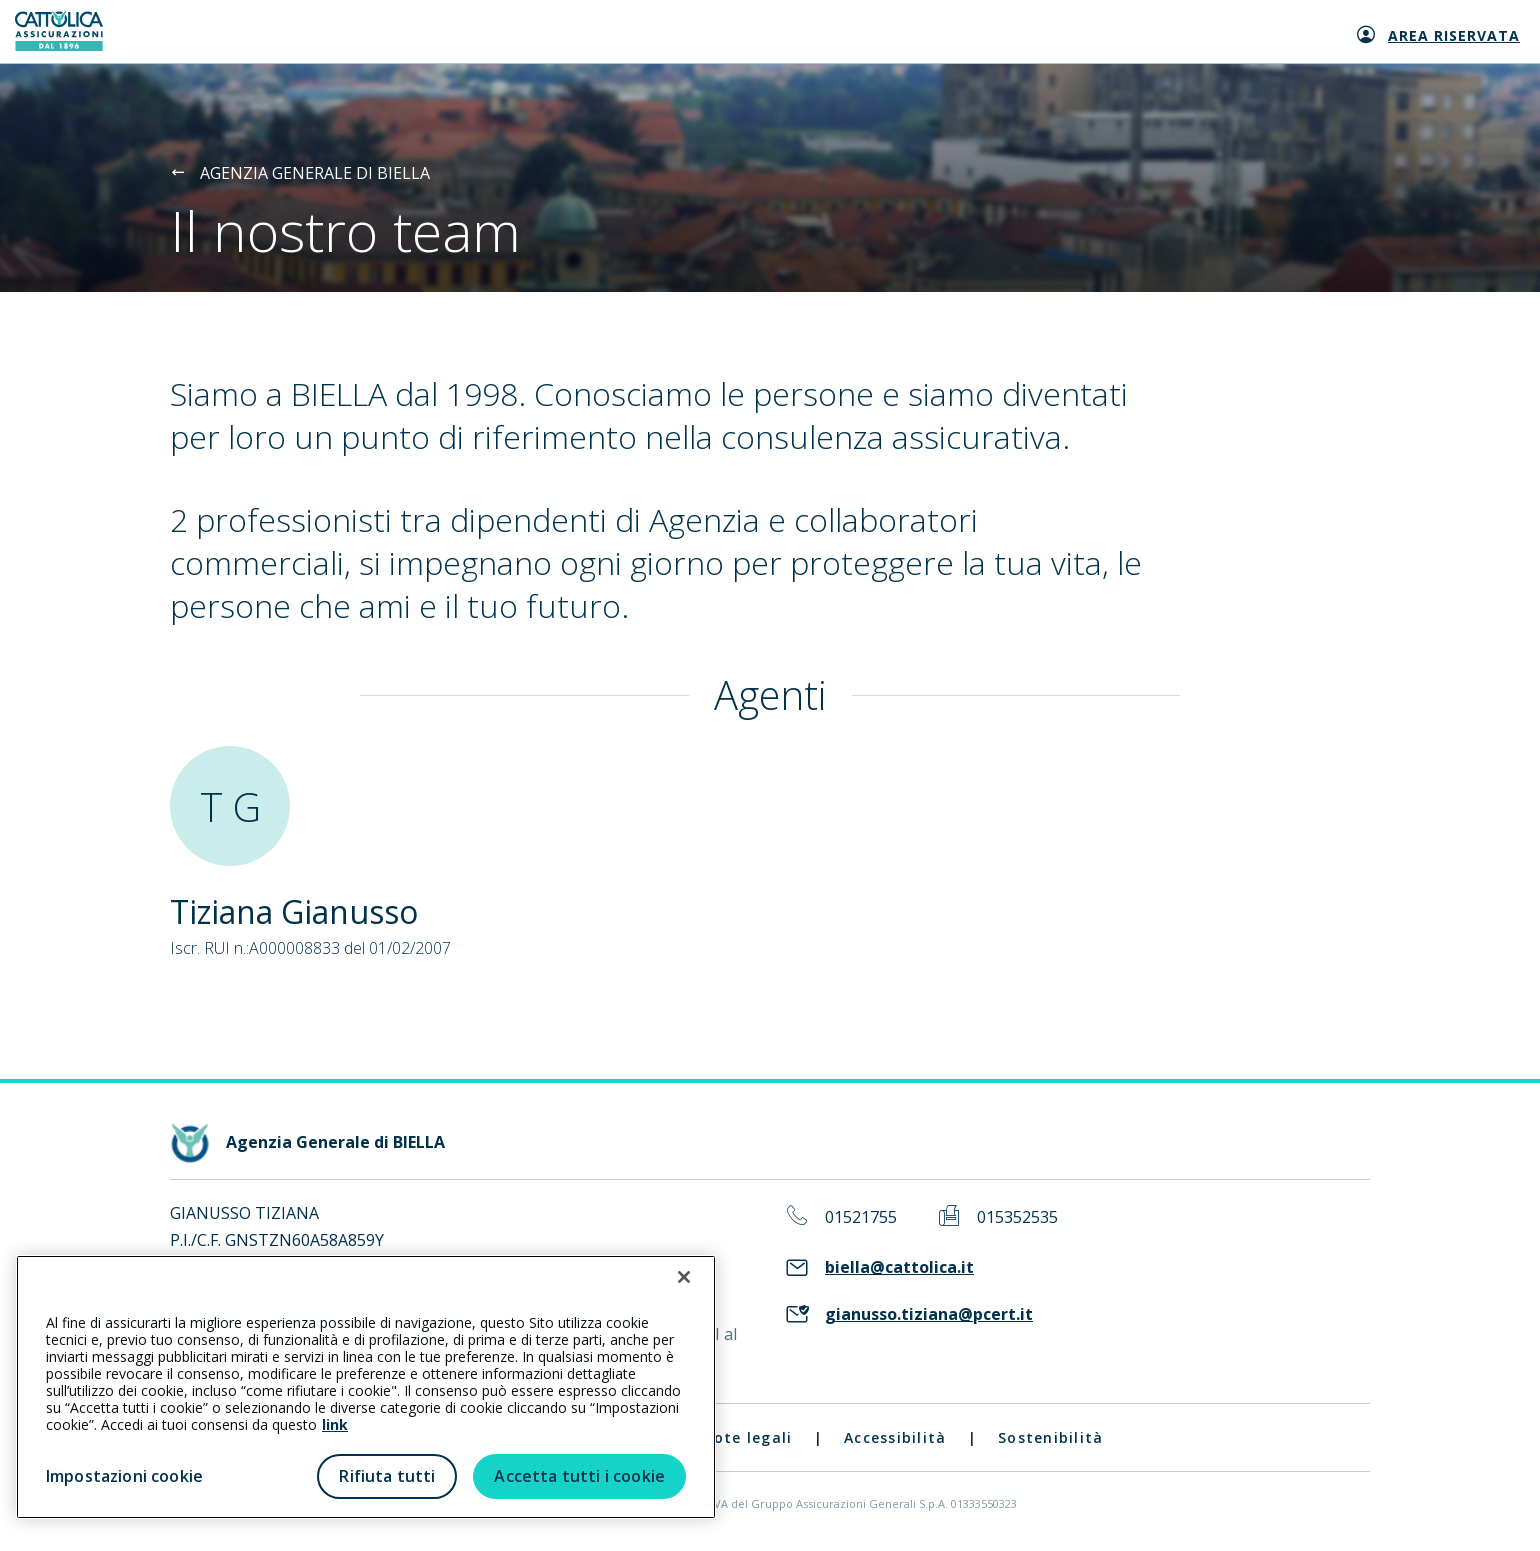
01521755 (861, 1217)
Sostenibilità (1050, 1437)
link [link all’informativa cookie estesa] (335, 1424)
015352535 (1017, 1217)
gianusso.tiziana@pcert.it (929, 1314)
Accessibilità (895, 1437)
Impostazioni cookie (124, 1476)
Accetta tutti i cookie (579, 1476)
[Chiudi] (684, 1277)
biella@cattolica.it (899, 1267)
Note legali (747, 1437)
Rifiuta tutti (387, 1476)
